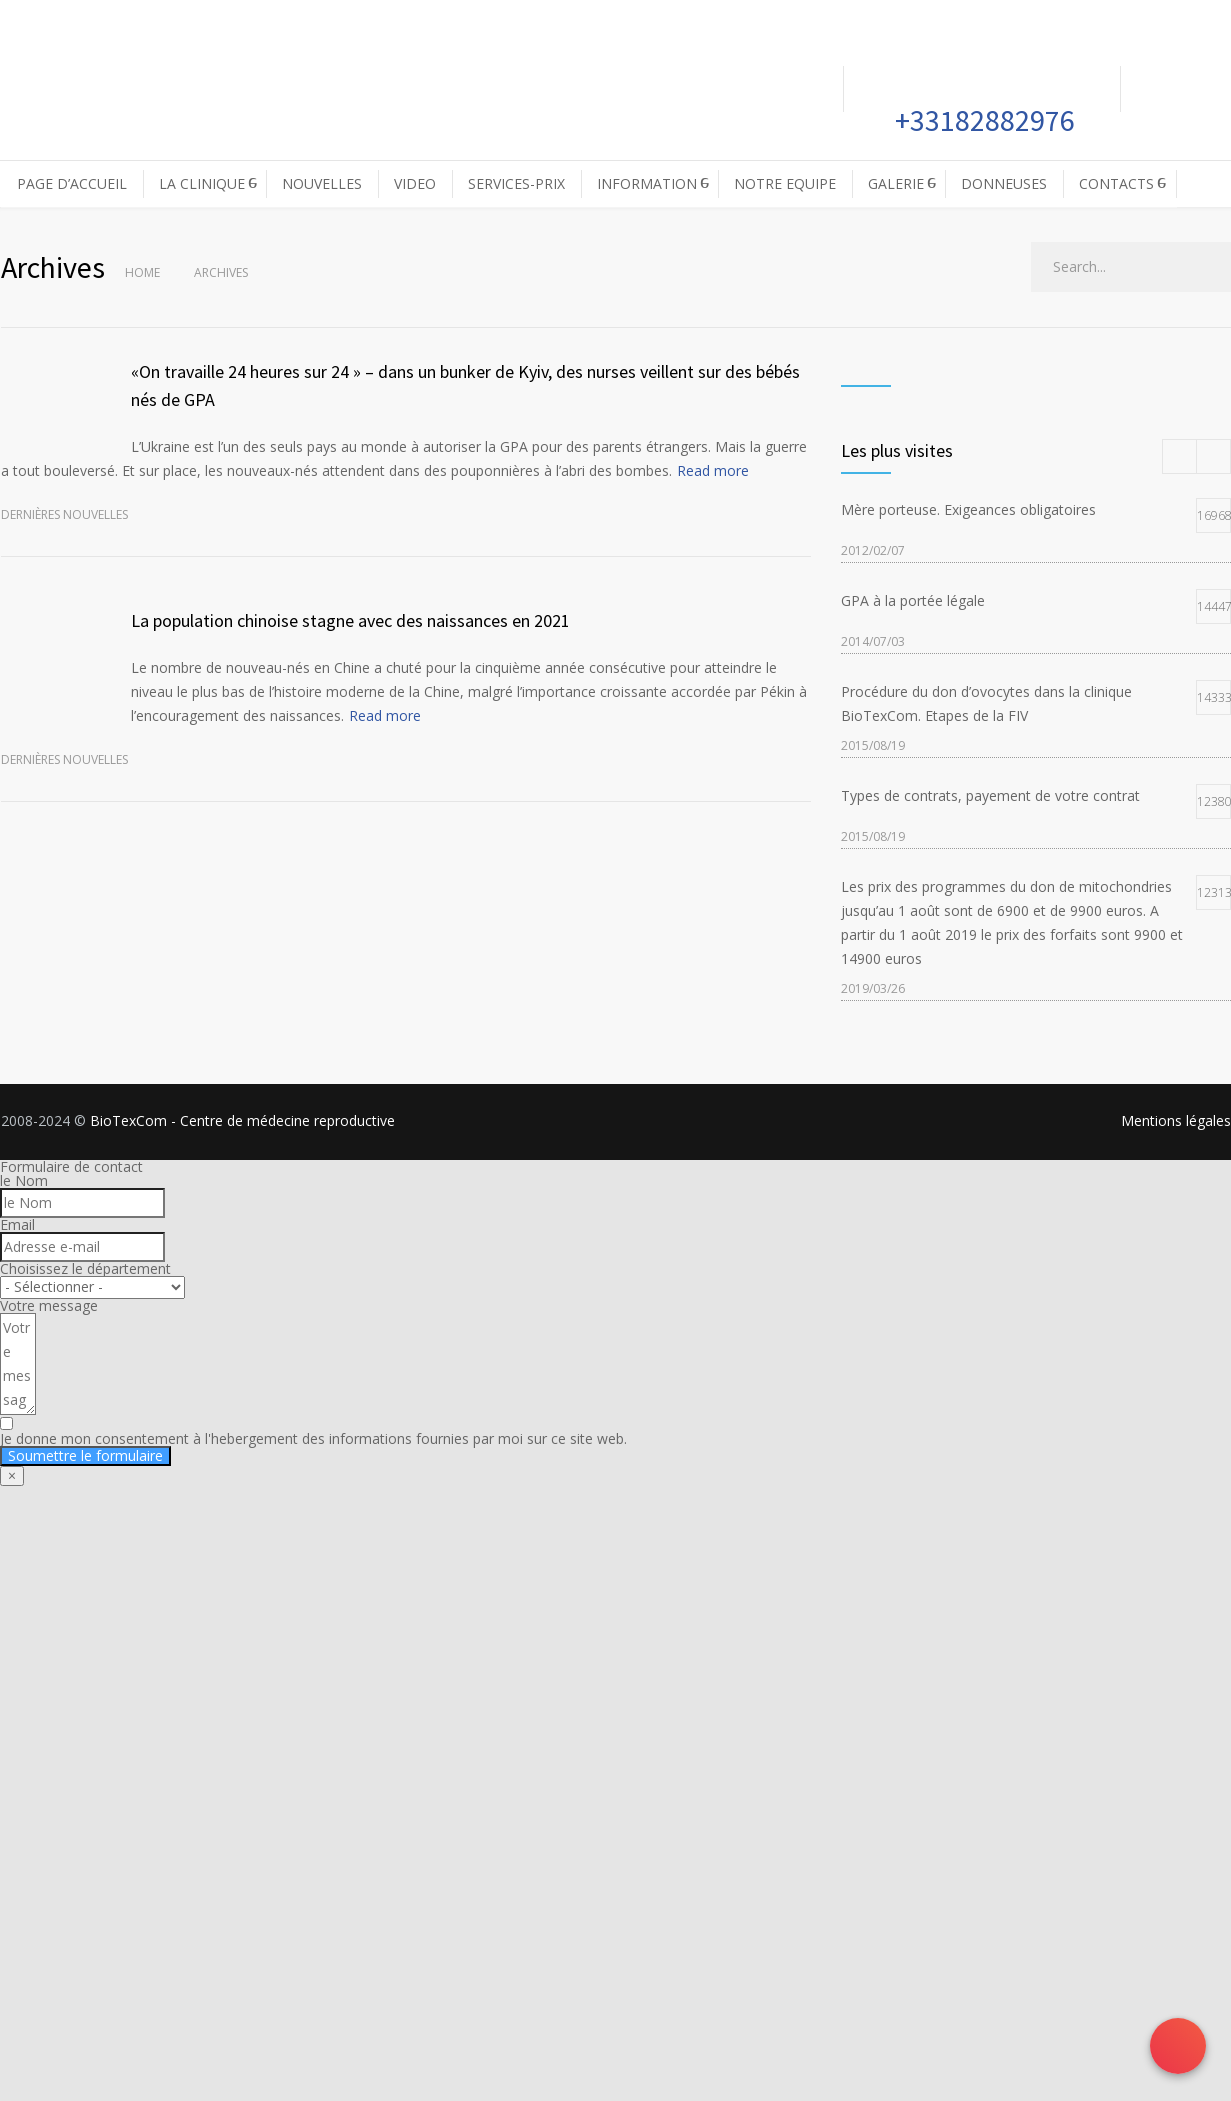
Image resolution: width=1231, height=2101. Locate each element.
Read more (713, 470)
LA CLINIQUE (202, 183)
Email (17, 1224)
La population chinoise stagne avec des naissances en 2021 (350, 620)
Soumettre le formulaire (85, 1455)
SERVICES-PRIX (516, 183)
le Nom (24, 1180)
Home (142, 272)
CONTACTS (1116, 183)
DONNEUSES (1004, 183)
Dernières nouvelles (64, 514)
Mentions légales (1176, 1120)
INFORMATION (647, 183)
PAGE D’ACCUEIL (72, 183)
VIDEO (415, 183)
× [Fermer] (12, 1475)
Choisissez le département (85, 1268)
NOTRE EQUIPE (785, 183)
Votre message (49, 1305)
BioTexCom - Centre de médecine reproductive (242, 1120)
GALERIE (896, 183)
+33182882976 (982, 120)
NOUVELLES (322, 183)
